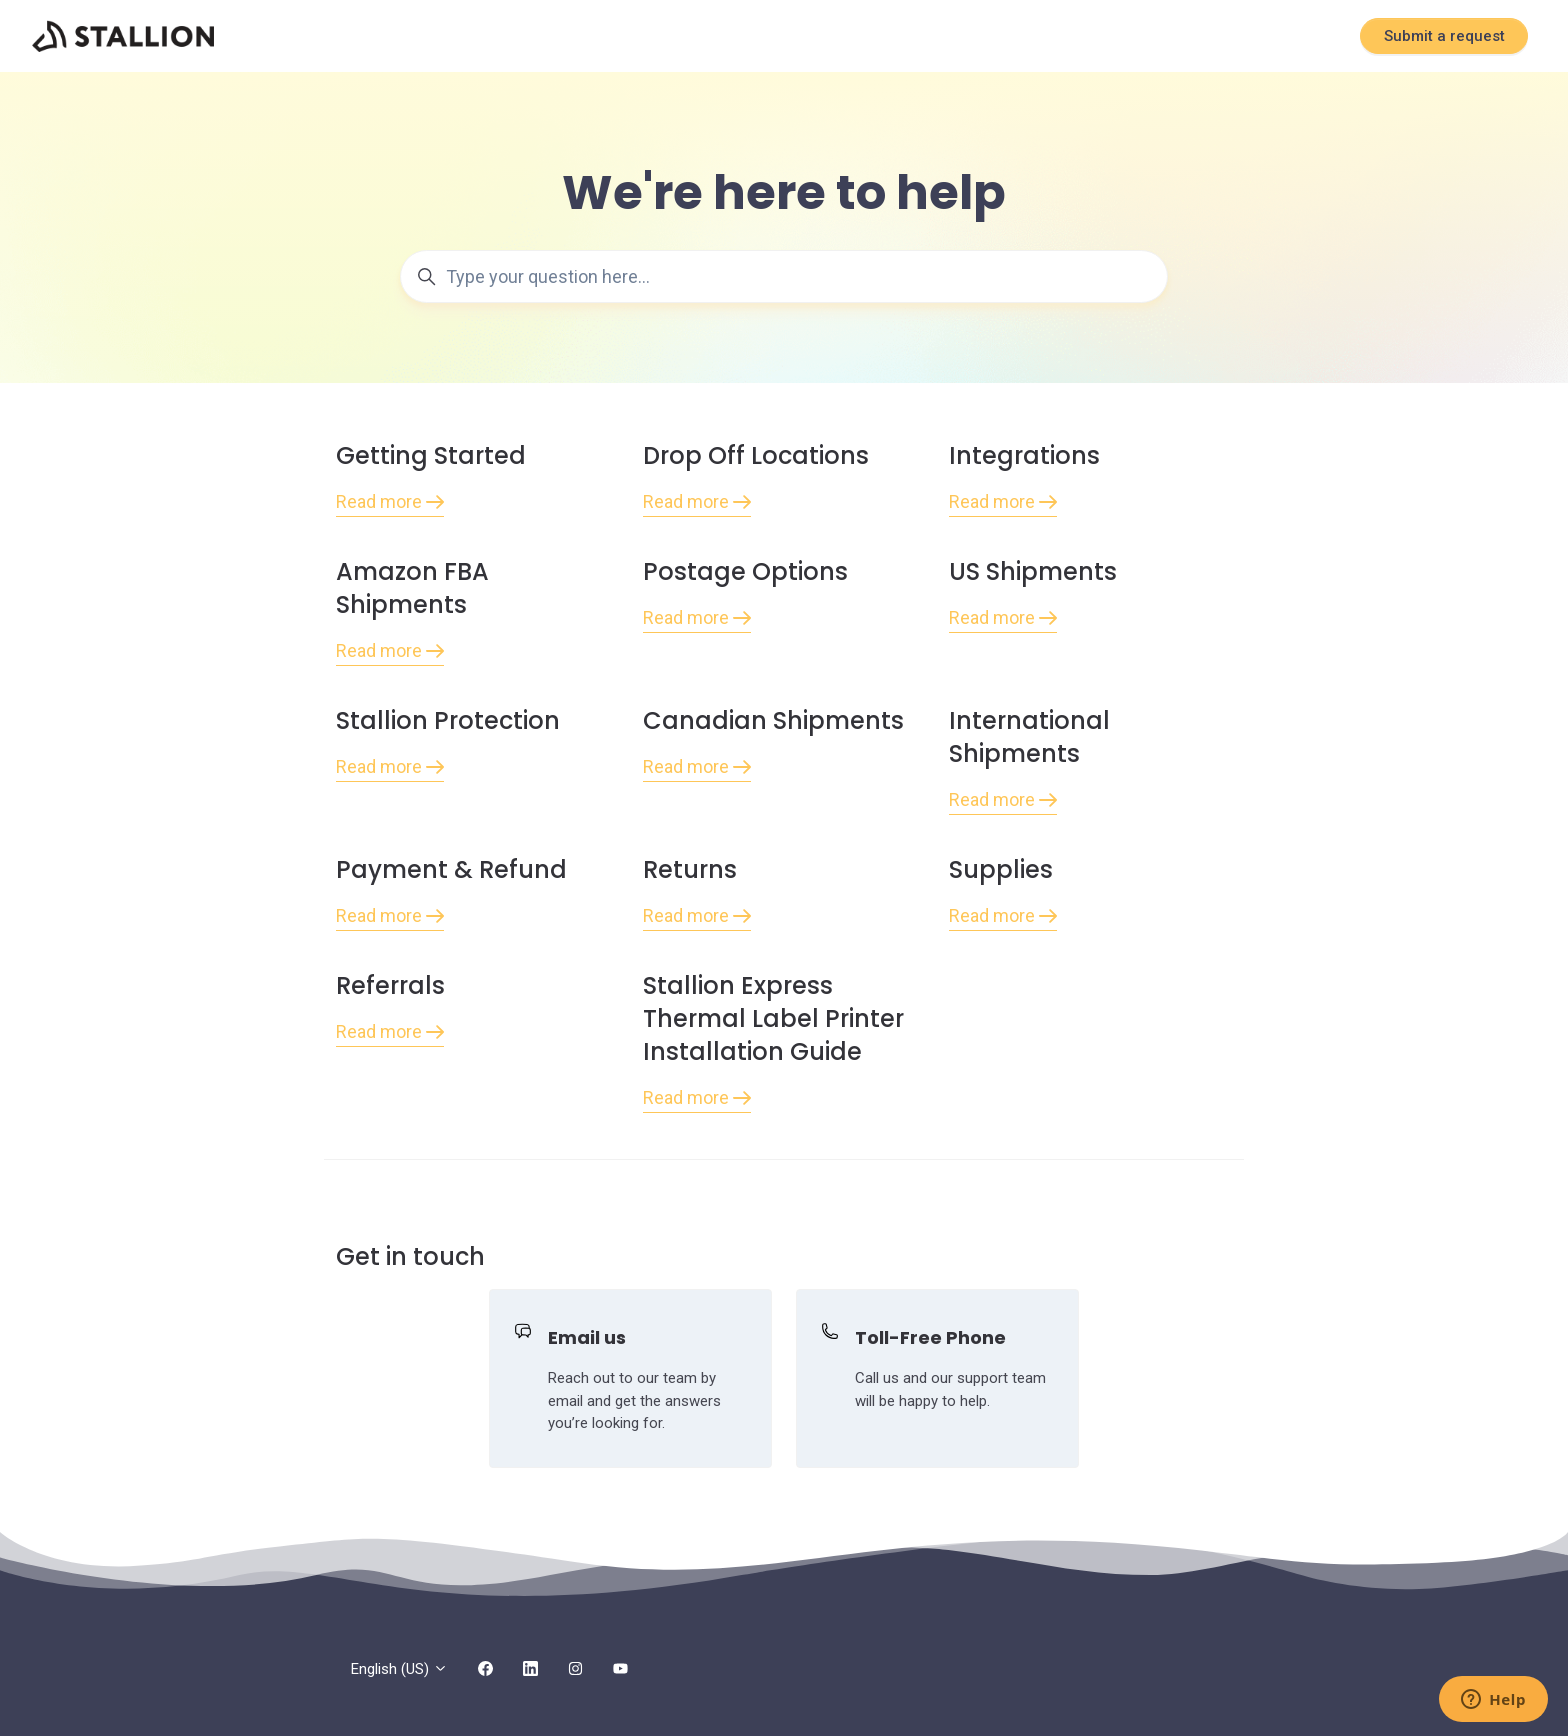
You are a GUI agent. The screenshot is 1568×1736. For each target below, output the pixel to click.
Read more (390, 501)
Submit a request (1444, 36)
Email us (587, 1337)
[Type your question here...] (784, 276)
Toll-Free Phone (930, 1337)
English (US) (399, 1669)
